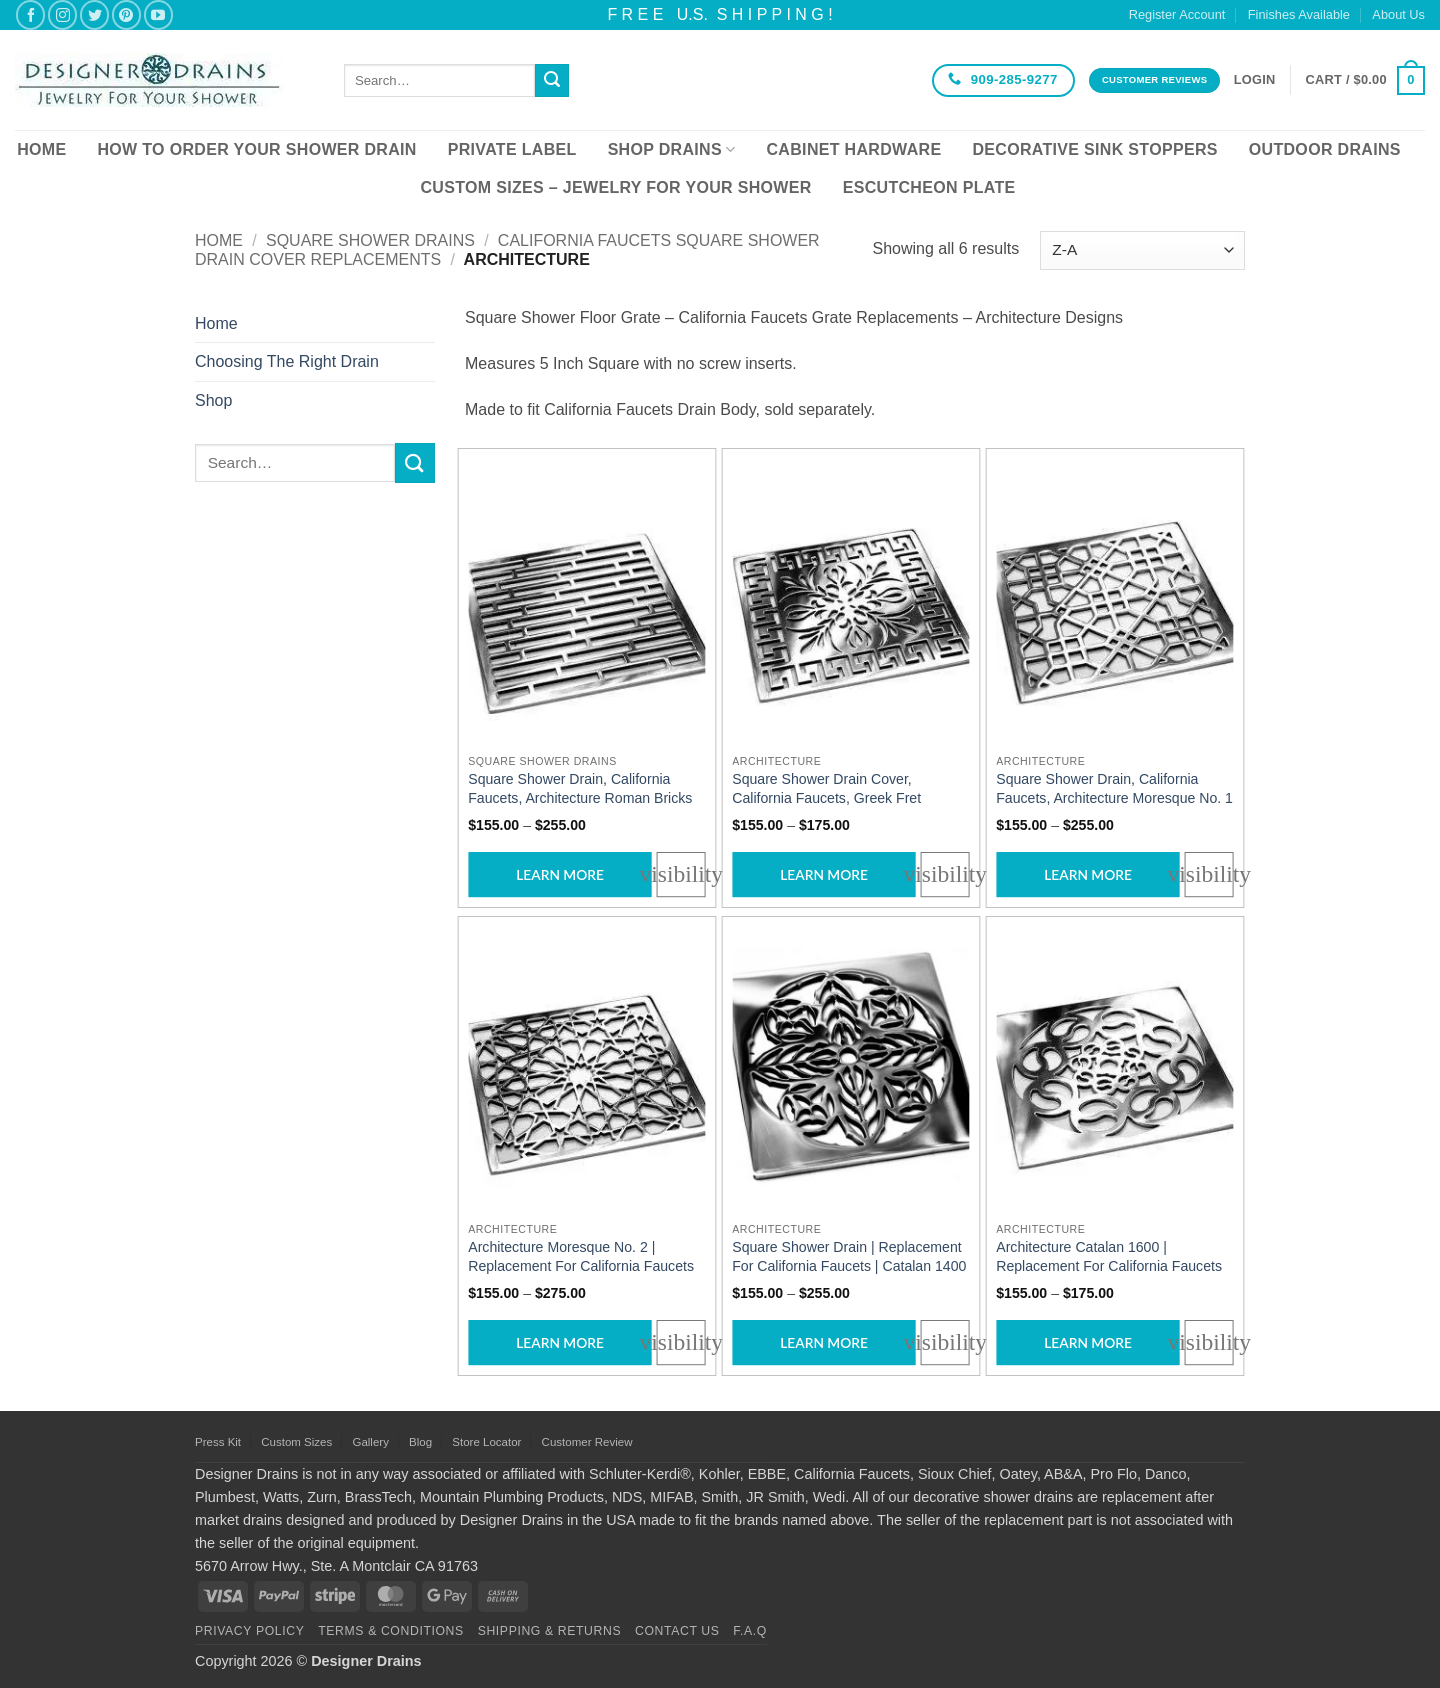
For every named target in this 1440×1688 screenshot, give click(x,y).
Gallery (370, 1442)
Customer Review (587, 1442)
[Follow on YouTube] (158, 14)
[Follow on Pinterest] (126, 14)
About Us (1398, 14)
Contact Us (677, 1631)
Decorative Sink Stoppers (1094, 149)
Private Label (512, 149)
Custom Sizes (296, 1442)
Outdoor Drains (1325, 149)
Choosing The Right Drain (287, 361)
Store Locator (486, 1442)
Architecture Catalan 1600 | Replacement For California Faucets (1109, 1257)
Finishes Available (1299, 14)
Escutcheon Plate (929, 187)
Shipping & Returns (550, 1631)
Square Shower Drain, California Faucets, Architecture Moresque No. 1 (1114, 789)
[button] (1255, 80)
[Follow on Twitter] (94, 14)
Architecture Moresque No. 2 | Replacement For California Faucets (581, 1257)
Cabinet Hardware (854, 149)
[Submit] (552, 81)
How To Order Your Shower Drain (256, 149)
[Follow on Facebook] (30, 14)
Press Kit (218, 1442)
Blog (420, 1442)
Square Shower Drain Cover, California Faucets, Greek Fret (826, 789)
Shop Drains (672, 149)
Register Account (1177, 14)
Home (41, 149)
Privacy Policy (249, 1631)
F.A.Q (750, 1631)
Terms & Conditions (391, 1631)
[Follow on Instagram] (62, 14)
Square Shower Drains (370, 240)
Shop (213, 400)
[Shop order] (1142, 250)
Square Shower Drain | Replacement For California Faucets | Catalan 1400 (849, 1257)
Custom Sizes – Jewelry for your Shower (615, 187)
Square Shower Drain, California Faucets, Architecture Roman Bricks (580, 789)
